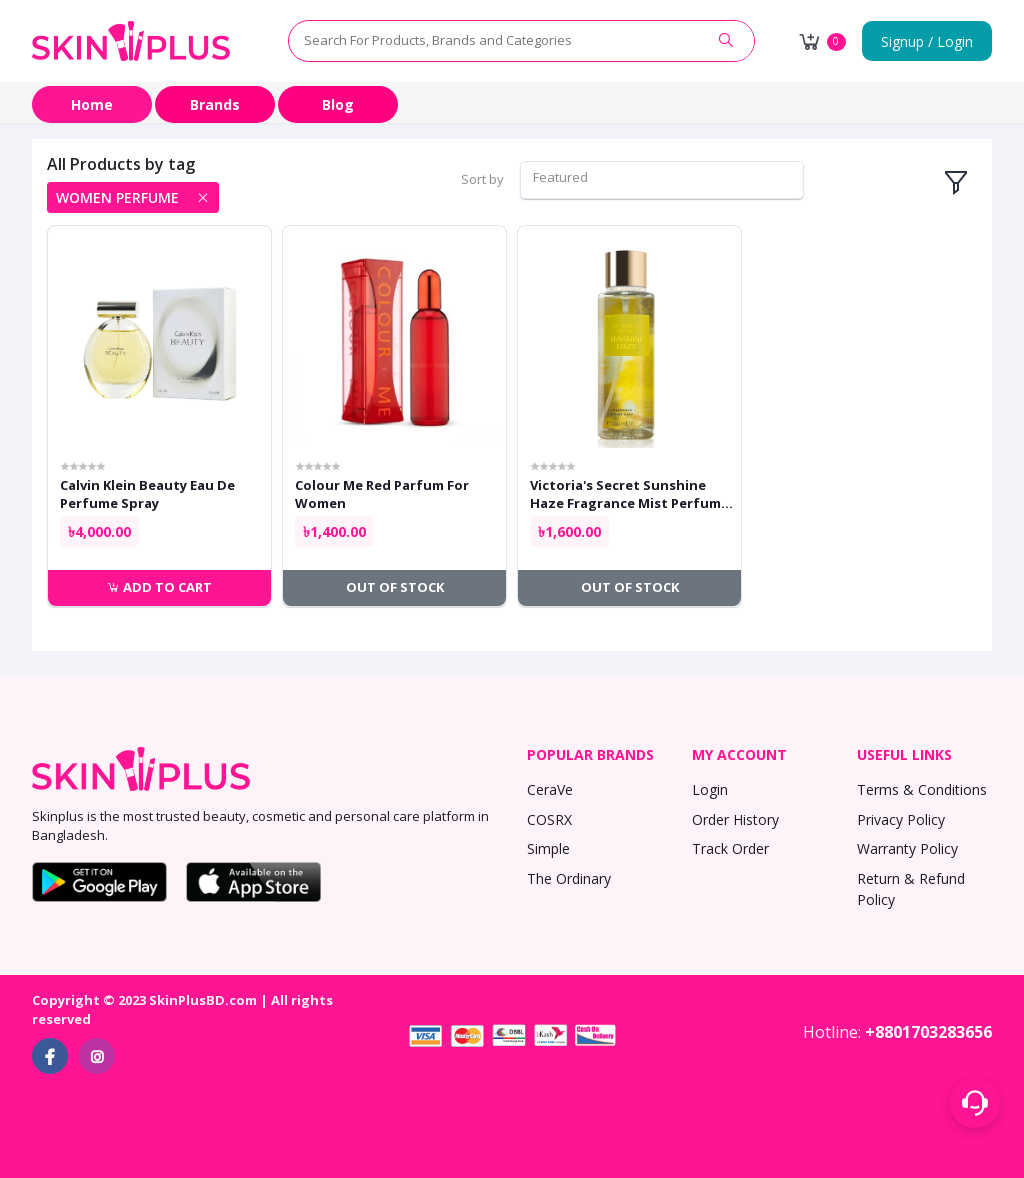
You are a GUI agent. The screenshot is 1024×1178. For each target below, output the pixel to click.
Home (92, 104)
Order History (735, 819)
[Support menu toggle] (975, 1103)
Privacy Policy (901, 819)
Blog (338, 104)
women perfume (117, 197)
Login (710, 789)
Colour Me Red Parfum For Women (382, 494)
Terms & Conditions (922, 789)
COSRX (549, 819)
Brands (215, 104)
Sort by (482, 179)
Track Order (730, 848)
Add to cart (159, 587)
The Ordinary (569, 878)
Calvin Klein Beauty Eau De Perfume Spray (147, 494)
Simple (548, 848)
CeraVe (550, 789)
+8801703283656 (928, 1032)
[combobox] (662, 180)
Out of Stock (395, 587)
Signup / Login (927, 41)
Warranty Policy (907, 848)
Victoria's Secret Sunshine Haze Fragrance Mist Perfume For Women (629, 494)
